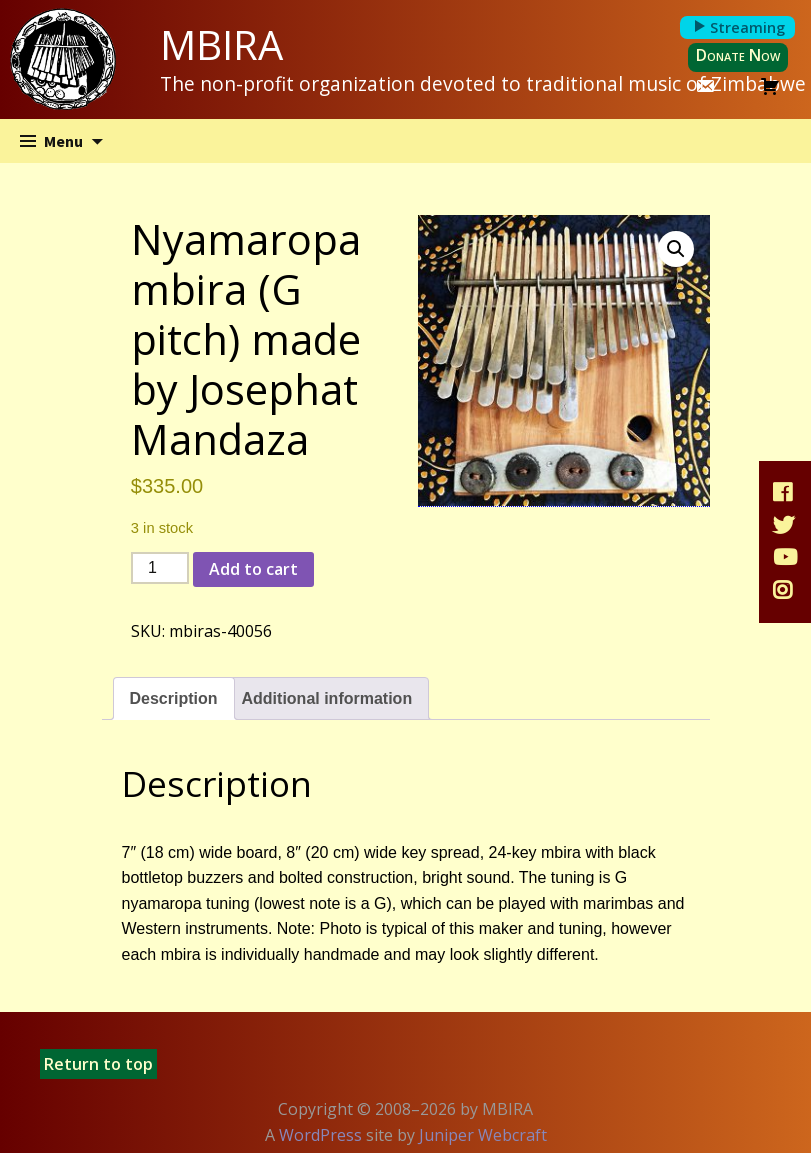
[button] (676, 249)
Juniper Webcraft (483, 1135)
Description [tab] (174, 698)
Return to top (98, 1064)
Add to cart (253, 569)
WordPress (320, 1135)
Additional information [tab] (327, 698)
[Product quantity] (160, 568)
